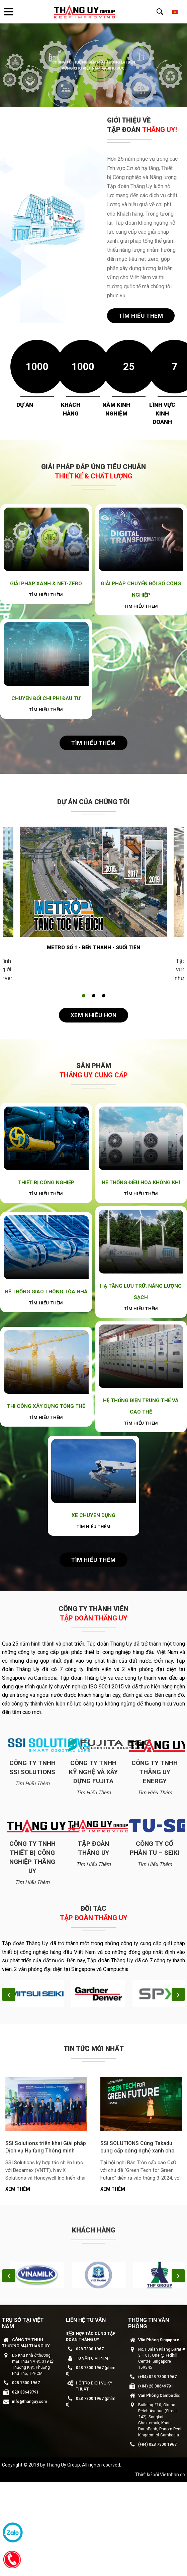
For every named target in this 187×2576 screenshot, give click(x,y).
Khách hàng (93, 2230)
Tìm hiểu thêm (141, 315)
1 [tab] (83, 995)
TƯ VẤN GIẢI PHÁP (92, 2358)
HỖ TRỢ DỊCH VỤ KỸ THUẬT (94, 2386)
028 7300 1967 (26, 2382)
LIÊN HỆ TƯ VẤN (86, 2320)
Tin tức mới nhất (94, 2049)
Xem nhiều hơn (94, 1015)
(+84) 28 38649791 (155, 2386)
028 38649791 (25, 2392)
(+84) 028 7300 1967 (157, 2376)
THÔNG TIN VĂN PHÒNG (148, 2323)
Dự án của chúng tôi (93, 802)
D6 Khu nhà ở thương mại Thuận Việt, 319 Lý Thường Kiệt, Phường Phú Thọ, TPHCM (33, 2364)
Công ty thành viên (93, 1613)
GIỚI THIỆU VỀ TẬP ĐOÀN (142, 125)
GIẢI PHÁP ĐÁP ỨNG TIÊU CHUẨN (93, 471)
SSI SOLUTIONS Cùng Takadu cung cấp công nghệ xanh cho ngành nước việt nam (137, 2147)
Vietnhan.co (172, 2474)
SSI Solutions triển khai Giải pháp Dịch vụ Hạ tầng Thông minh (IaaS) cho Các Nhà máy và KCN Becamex (45, 2147)
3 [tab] (103, 995)
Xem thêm (17, 2189)
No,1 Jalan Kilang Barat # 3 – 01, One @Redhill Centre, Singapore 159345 (161, 2358)
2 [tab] (93, 995)
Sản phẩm (94, 1070)
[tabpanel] (93, 904)
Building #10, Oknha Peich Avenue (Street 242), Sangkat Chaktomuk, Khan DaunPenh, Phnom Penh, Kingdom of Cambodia (161, 2420)
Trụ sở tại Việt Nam (23, 2323)
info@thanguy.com (29, 2401)
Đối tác (93, 1913)
